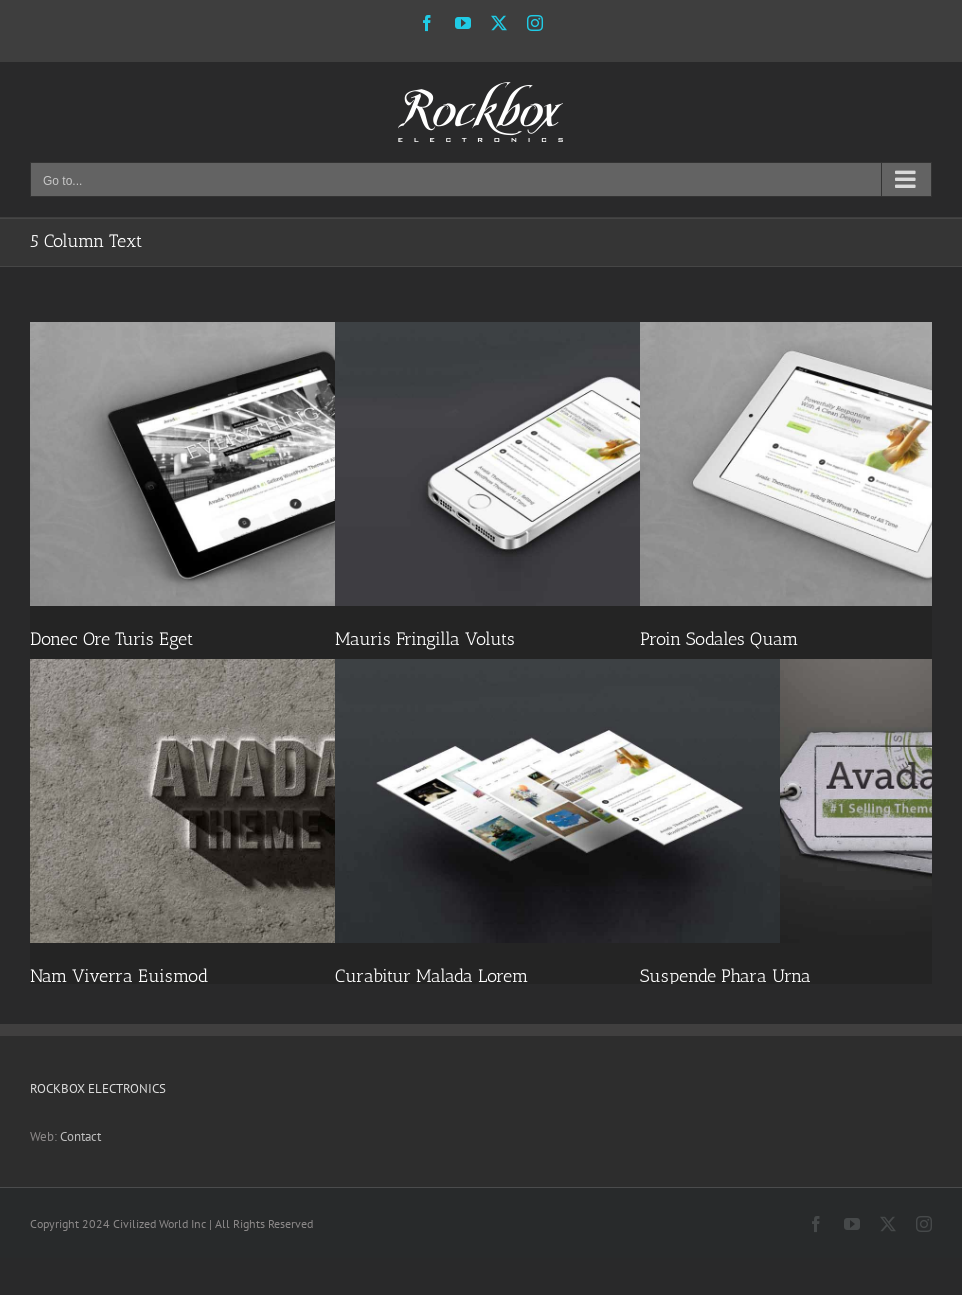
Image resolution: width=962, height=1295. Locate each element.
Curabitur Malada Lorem (431, 976)
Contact (80, 1136)
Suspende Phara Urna (725, 976)
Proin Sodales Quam (719, 639)
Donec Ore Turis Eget (111, 639)
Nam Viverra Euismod (119, 976)
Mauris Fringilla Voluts (425, 639)
